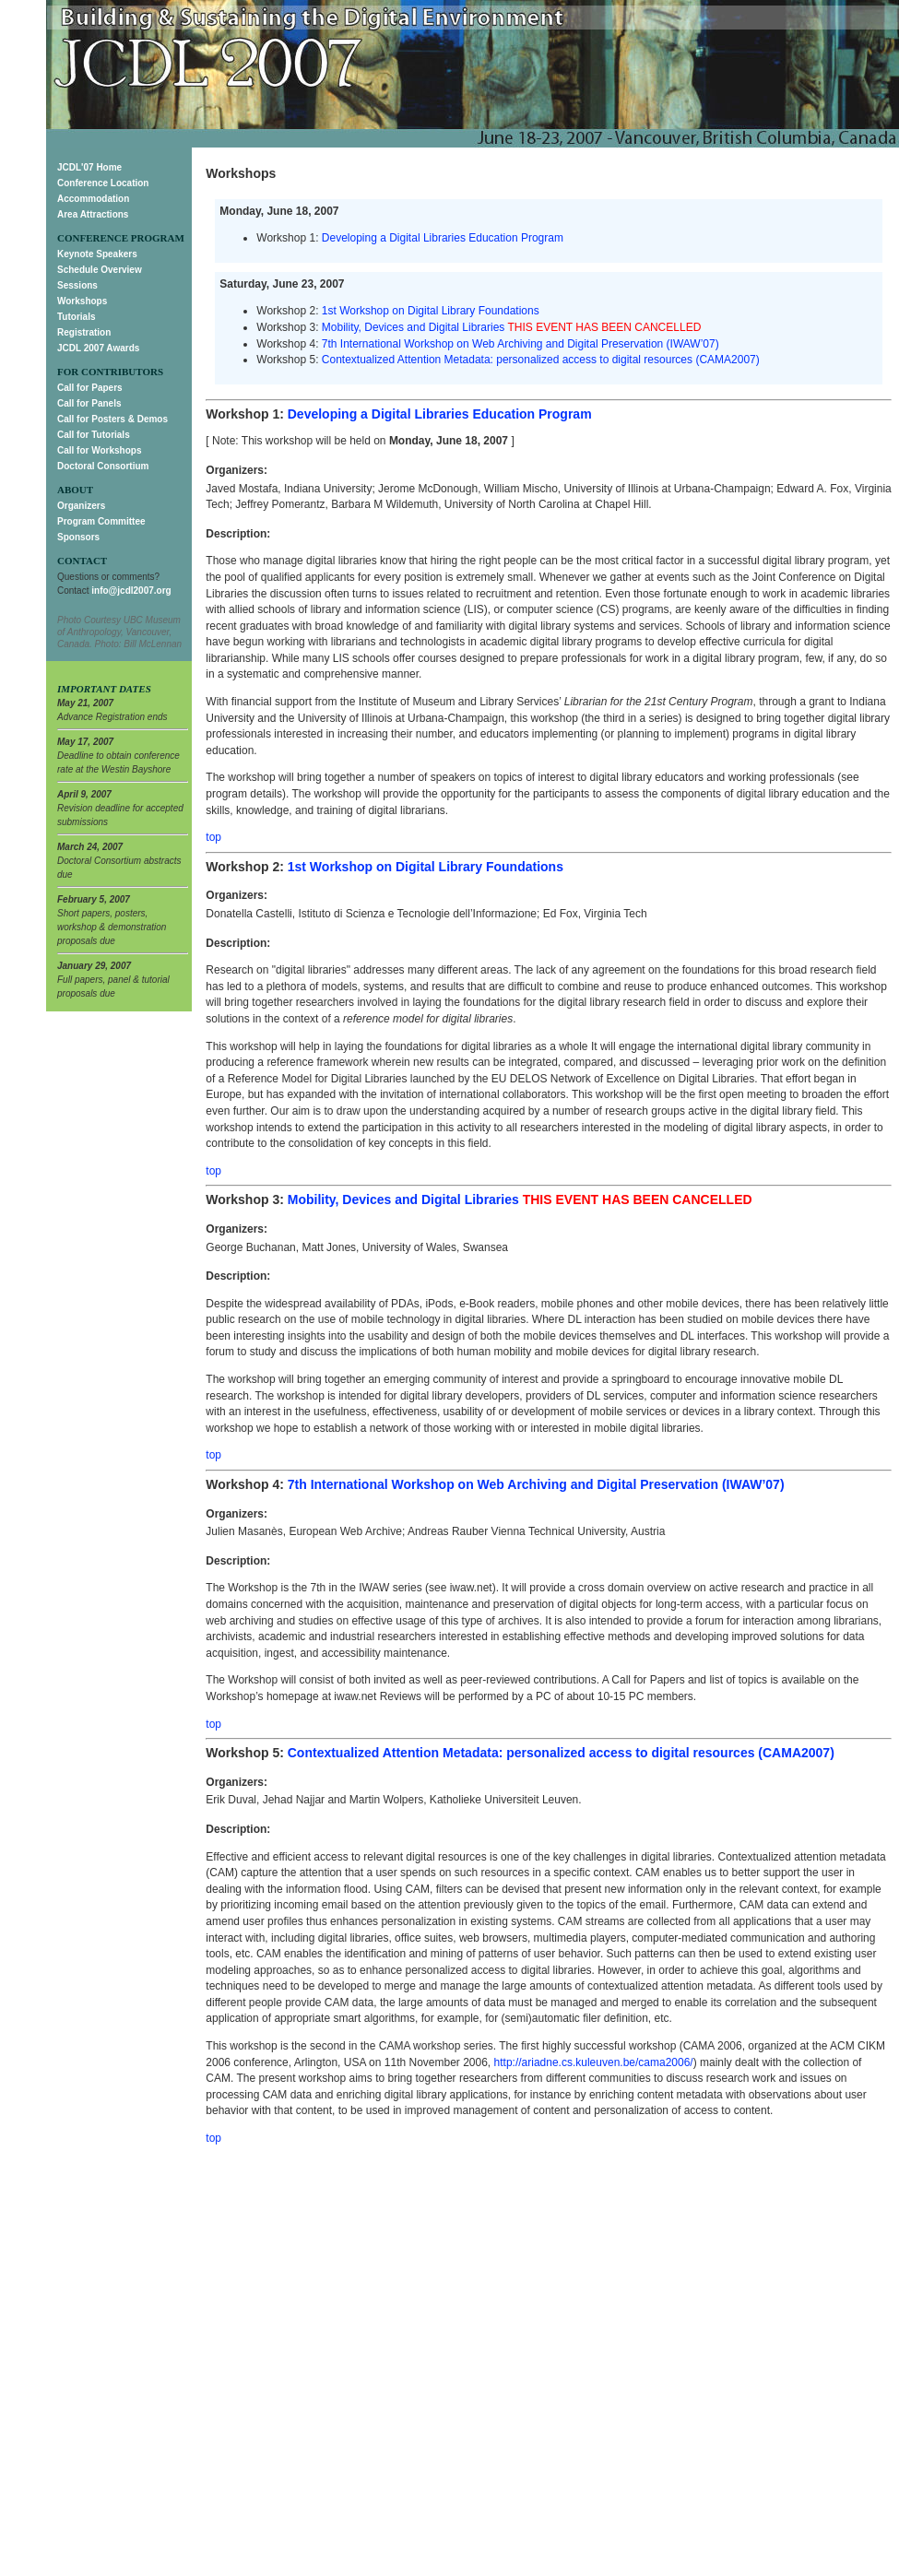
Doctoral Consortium (102, 466)
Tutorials (76, 317)
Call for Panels (89, 403)
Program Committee (101, 521)
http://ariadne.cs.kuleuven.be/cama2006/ (593, 2062)
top (213, 837)
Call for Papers (90, 388)
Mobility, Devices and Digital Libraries (413, 327)
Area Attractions (92, 214)
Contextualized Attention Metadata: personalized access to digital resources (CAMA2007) (541, 359)
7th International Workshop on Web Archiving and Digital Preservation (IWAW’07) (520, 343)
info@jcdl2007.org (131, 590)
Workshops (82, 301)
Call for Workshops (99, 450)
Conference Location (102, 183)
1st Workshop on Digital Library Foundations (430, 310)
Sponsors (78, 537)
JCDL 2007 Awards (98, 348)
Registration (84, 332)
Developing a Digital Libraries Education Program (442, 237)
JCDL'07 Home (89, 167)
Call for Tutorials (93, 435)
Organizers (81, 506)
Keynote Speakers (97, 254)
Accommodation (93, 199)
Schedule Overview (99, 270)
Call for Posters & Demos (112, 419)
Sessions (77, 285)
